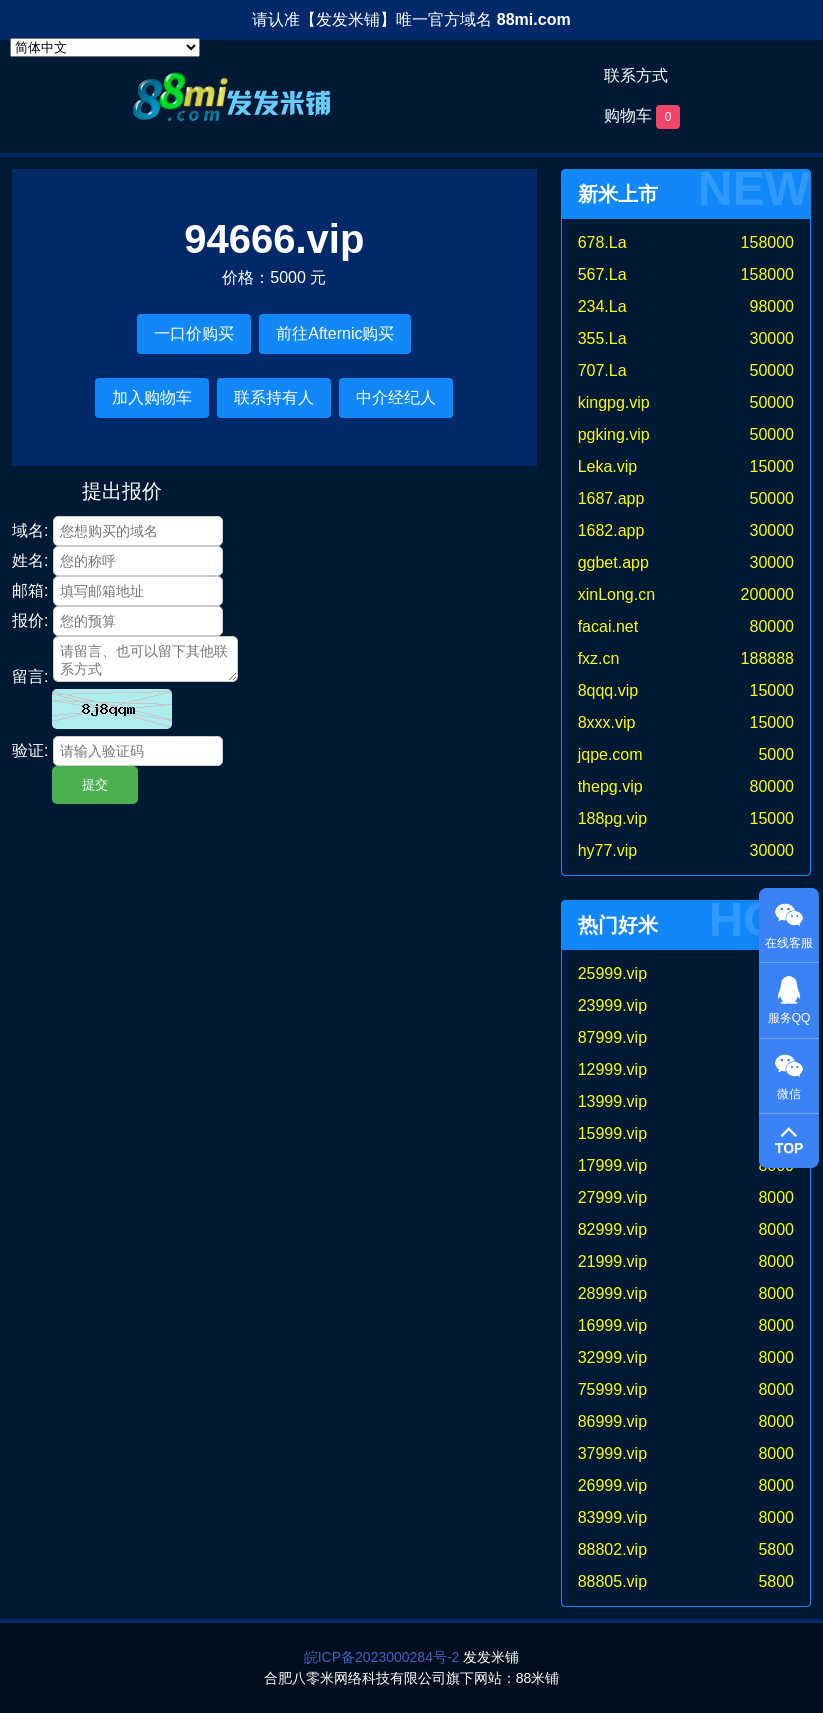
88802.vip (612, 1549)
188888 (767, 658)
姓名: (30, 560)
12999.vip (612, 1069)
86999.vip (612, 1421)
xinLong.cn (616, 594)
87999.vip (612, 1037)
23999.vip (612, 1005)
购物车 (642, 117)
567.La (602, 274)
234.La (602, 306)
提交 (95, 784)
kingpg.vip (614, 402)
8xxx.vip (607, 722)
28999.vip (612, 1293)
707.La (602, 370)
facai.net (608, 626)
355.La (602, 338)
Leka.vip (608, 466)
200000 (767, 594)
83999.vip (612, 1517)
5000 (776, 754)
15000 (772, 466)
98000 (772, 306)
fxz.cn (599, 658)
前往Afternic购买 (335, 333)
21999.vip (612, 1261)
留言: (30, 676)
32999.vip (612, 1357)
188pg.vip (612, 818)
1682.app (611, 530)
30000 (772, 338)
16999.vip (612, 1325)
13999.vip (612, 1101)
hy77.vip (608, 850)
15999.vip (612, 1133)
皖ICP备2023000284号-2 (382, 1657)
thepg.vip (610, 786)
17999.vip (612, 1165)
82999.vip (612, 1229)
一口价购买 (194, 333)
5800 (776, 1549)
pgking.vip (614, 434)
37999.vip (612, 1453)
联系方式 (636, 75)
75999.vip (612, 1389)
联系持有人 (274, 397)
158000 (767, 242)
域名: (30, 530)
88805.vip (612, 1581)
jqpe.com (610, 754)
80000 (772, 626)
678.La (602, 242)
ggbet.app (613, 562)
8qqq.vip (608, 690)
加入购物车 (152, 397)
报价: (30, 620)
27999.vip (612, 1197)
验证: (30, 750)
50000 (772, 370)
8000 (776, 1197)
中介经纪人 (396, 397)
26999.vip (612, 1485)
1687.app (611, 498)
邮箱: (30, 590)
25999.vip (612, 973)
